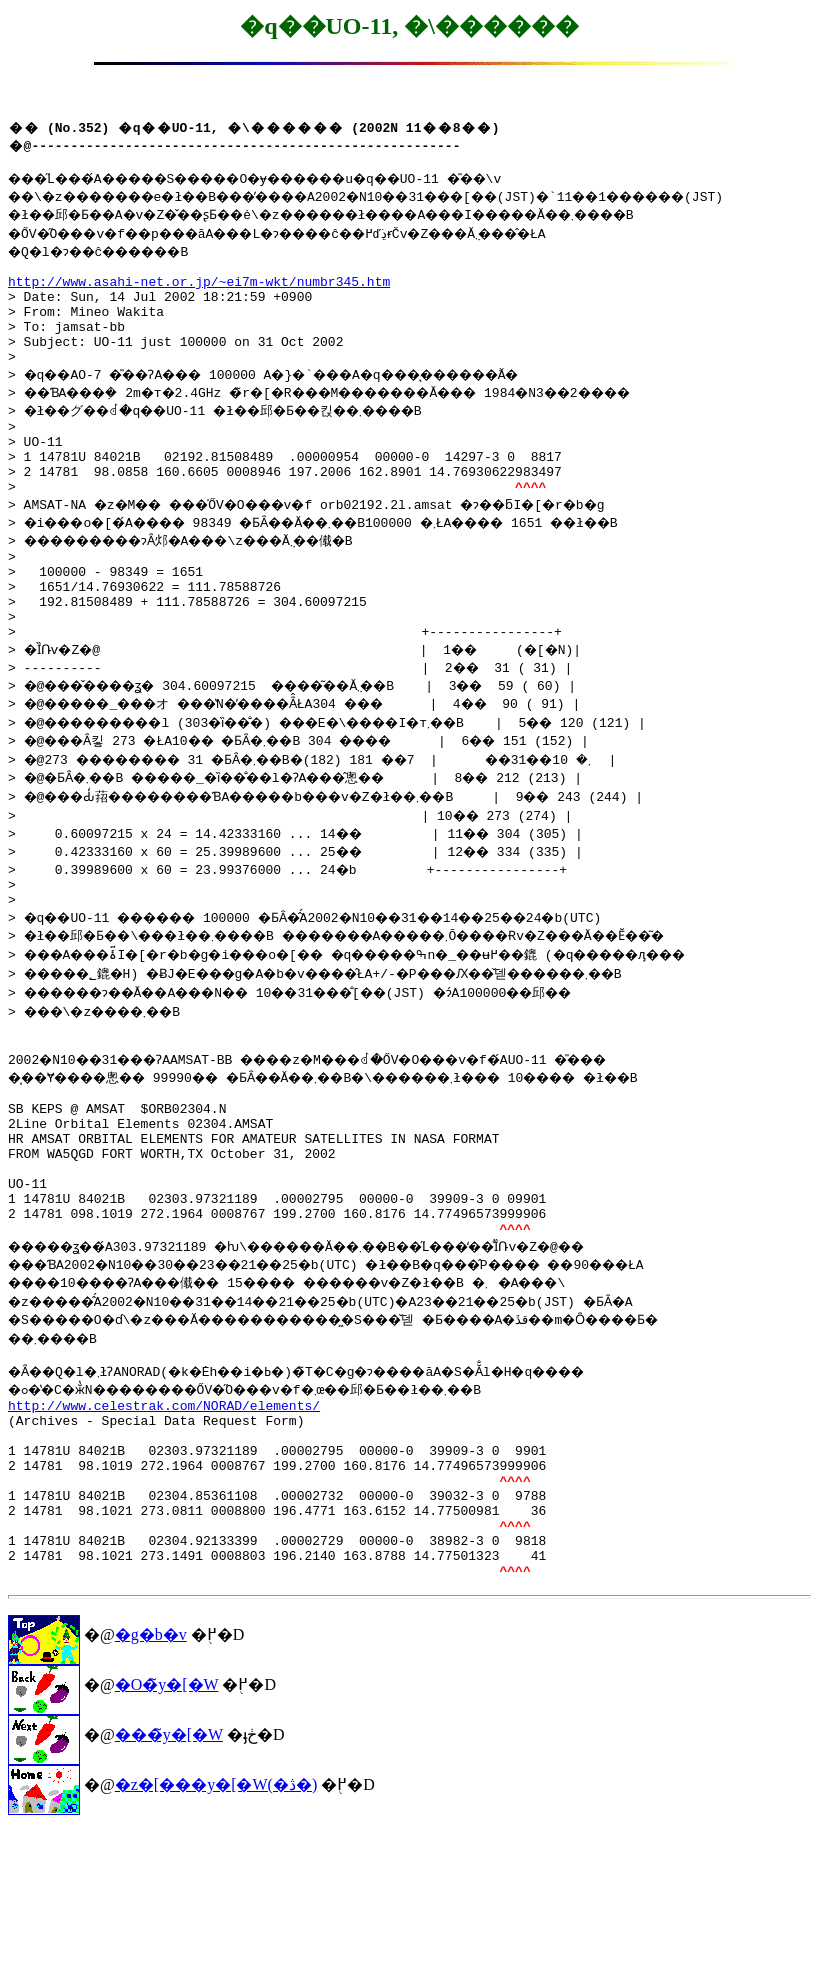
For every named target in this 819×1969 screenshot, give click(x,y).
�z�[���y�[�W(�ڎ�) (216, 1922)
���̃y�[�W (169, 1872)
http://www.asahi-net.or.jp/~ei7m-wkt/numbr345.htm (199, 290)
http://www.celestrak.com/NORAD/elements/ (164, 1510)
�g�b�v (151, 1772)
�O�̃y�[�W (167, 1822)
